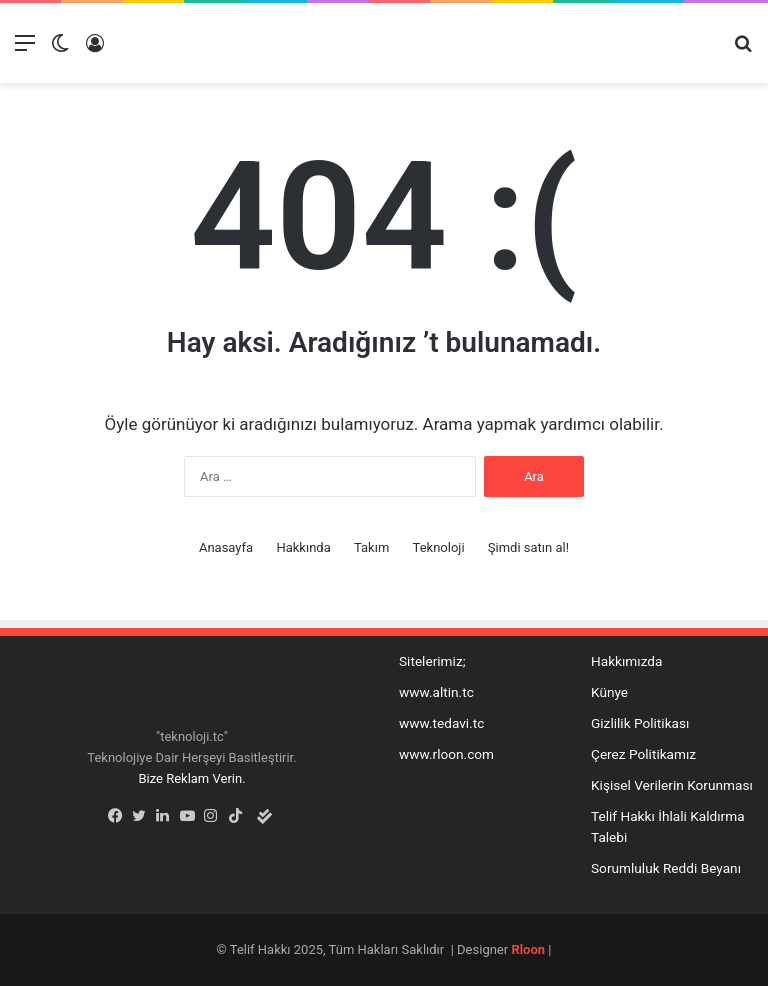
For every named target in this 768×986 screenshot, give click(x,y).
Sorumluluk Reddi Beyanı (666, 868)
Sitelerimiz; (432, 661)
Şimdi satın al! (528, 547)
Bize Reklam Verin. (191, 778)
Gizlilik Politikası (640, 723)
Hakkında (303, 547)
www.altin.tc (436, 692)
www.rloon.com (446, 754)
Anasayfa (226, 547)
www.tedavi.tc (441, 723)
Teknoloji (439, 547)
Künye (609, 692)
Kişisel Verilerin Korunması (672, 785)
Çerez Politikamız (643, 754)
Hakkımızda (626, 661)
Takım (371, 547)
